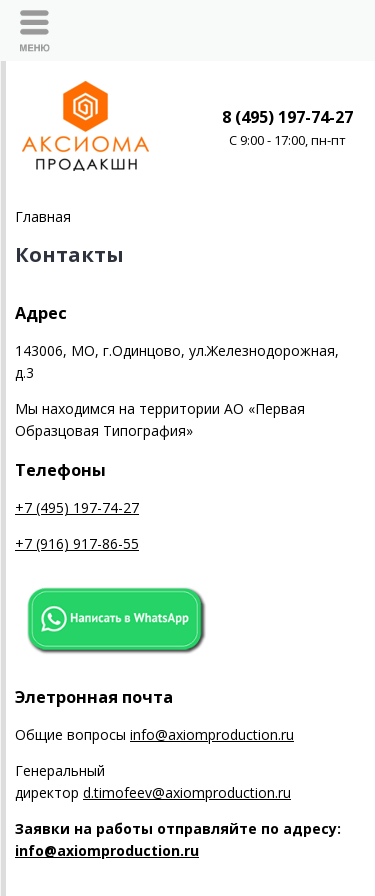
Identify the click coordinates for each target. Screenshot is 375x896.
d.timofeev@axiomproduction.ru (187, 792)
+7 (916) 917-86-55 (77, 543)
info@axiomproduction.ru (212, 734)
